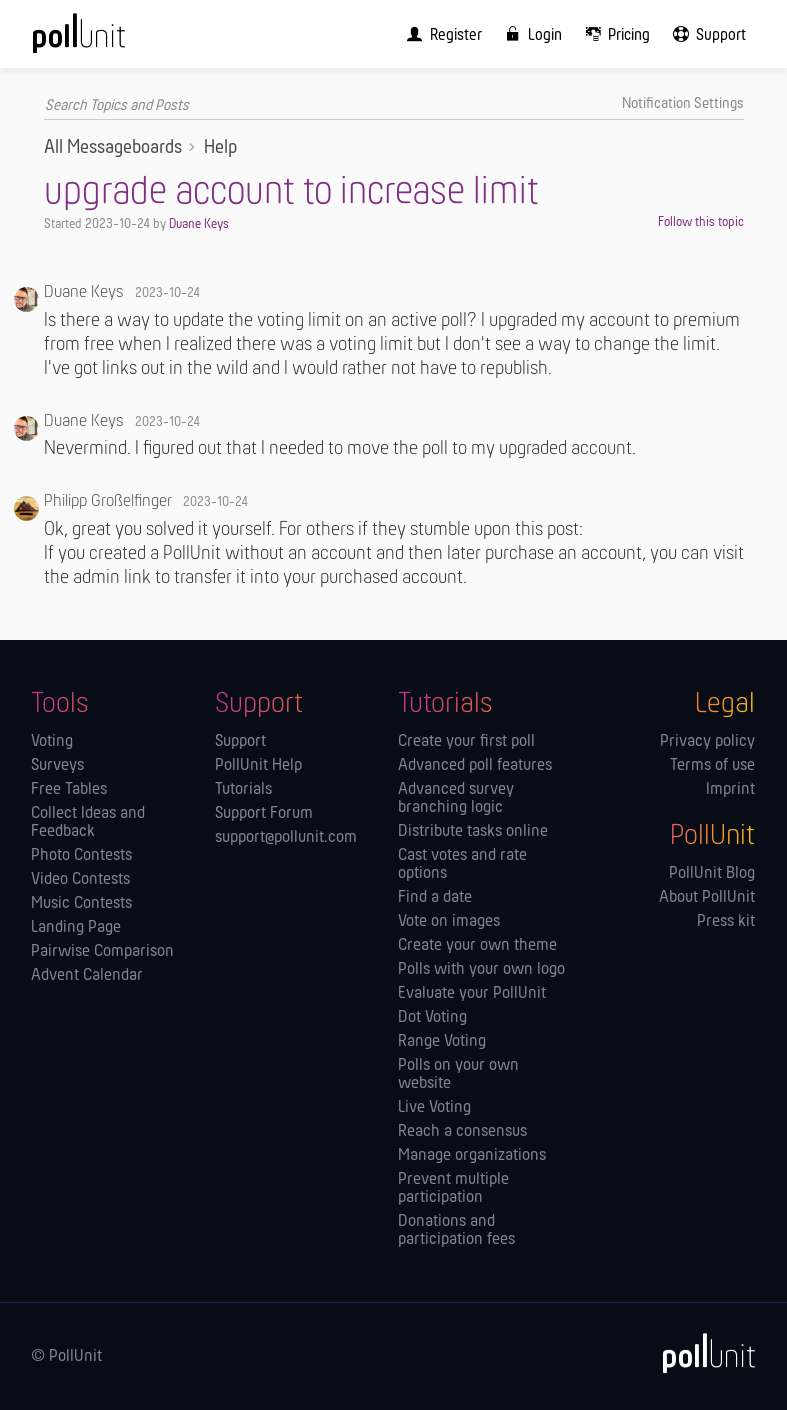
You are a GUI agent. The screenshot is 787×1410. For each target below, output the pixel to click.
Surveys (57, 766)
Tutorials (243, 790)
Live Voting (434, 1108)
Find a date (435, 898)
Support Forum (264, 814)
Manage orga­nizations (472, 1156)
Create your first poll (466, 742)
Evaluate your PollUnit (472, 994)
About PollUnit (707, 898)
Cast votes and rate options (462, 865)
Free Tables (69, 790)
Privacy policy (707, 742)
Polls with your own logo (481, 970)
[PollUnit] (700, 1353)
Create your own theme (477, 946)
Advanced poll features (475, 766)
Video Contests (80, 880)
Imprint (730, 790)
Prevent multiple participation (453, 1189)
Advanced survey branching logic (456, 799)
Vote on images (449, 922)
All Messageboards (113, 148)
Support (240, 742)
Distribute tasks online (473, 832)
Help (220, 148)
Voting (52, 742)
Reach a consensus (462, 1132)
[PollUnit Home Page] (106, 40)
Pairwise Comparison (102, 952)
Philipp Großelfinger (108, 501)
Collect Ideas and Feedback (88, 823)
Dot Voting (432, 1018)
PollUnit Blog (712, 874)
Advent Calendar (87, 976)
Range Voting (442, 1042)
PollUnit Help (258, 766)
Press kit (726, 922)
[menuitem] (440, 34)
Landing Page (76, 928)
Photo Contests (81, 856)
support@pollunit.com (286, 838)
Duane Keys (199, 224)
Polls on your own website (458, 1075)
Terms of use (712, 766)
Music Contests (81, 904)
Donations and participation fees (456, 1231)
